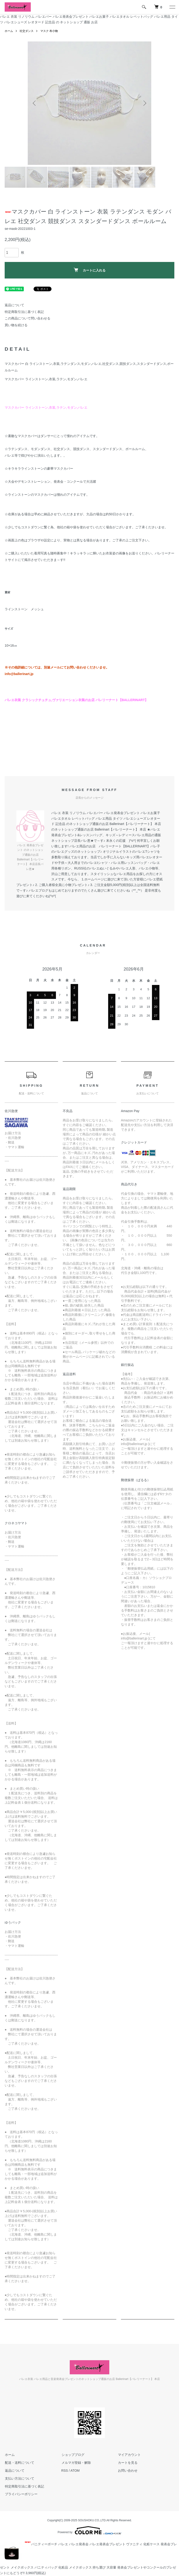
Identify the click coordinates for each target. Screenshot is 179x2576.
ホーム (9, 31)
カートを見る (127, 2462)
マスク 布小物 (49, 31)
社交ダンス (27, 31)
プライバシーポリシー (21, 2494)
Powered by (89, 2530)
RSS (64, 2470)
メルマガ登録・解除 (76, 2462)
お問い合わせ (127, 2470)
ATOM (74, 2470)
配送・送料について (19, 2462)
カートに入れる (90, 270)
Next (144, 103)
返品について (14, 305)
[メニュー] (172, 7)
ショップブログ (72, 2455)
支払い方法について (19, 2478)
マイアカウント (129, 2455)
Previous (34, 103)
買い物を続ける (16, 325)
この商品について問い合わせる (27, 318)
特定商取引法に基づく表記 (24, 312)
